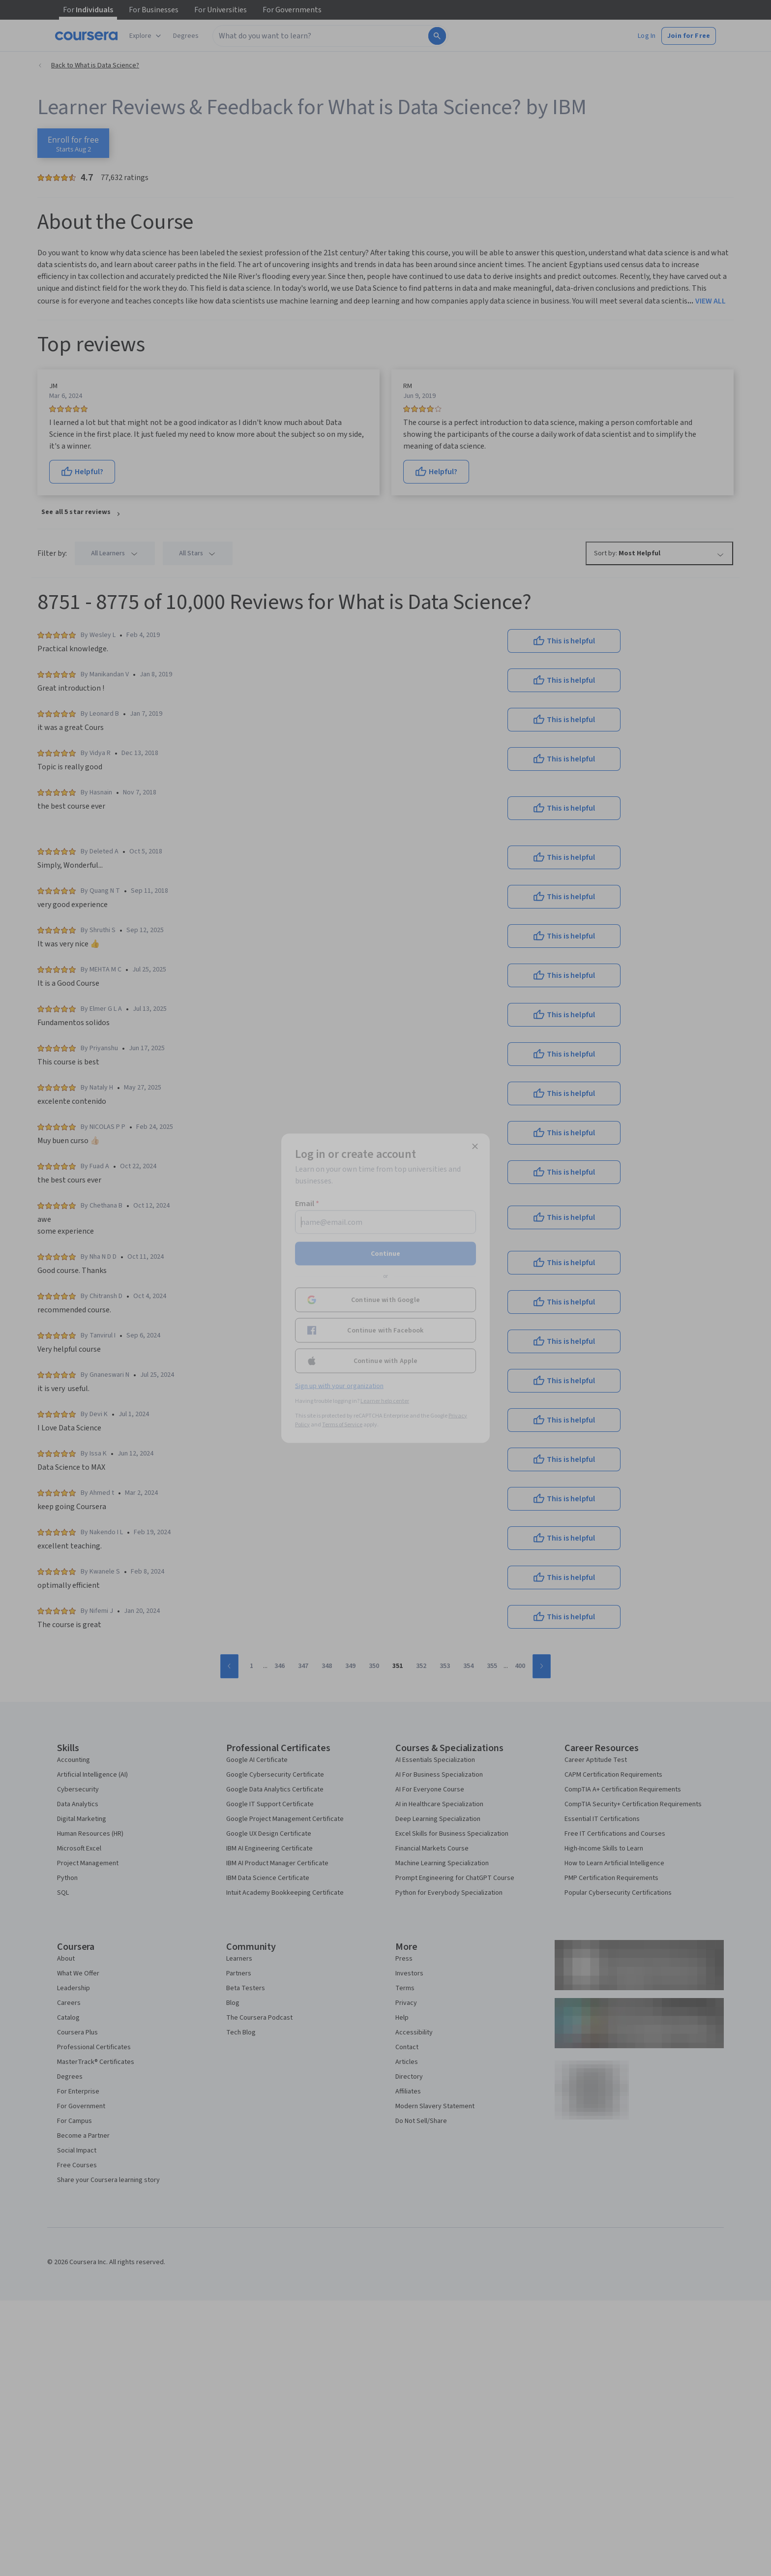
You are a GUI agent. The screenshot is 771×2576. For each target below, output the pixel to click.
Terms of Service (342, 1424)
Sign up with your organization (339, 1386)
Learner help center (384, 1400)
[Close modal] (475, 1146)
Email (307, 1203)
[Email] (385, 1222)
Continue (385, 1253)
